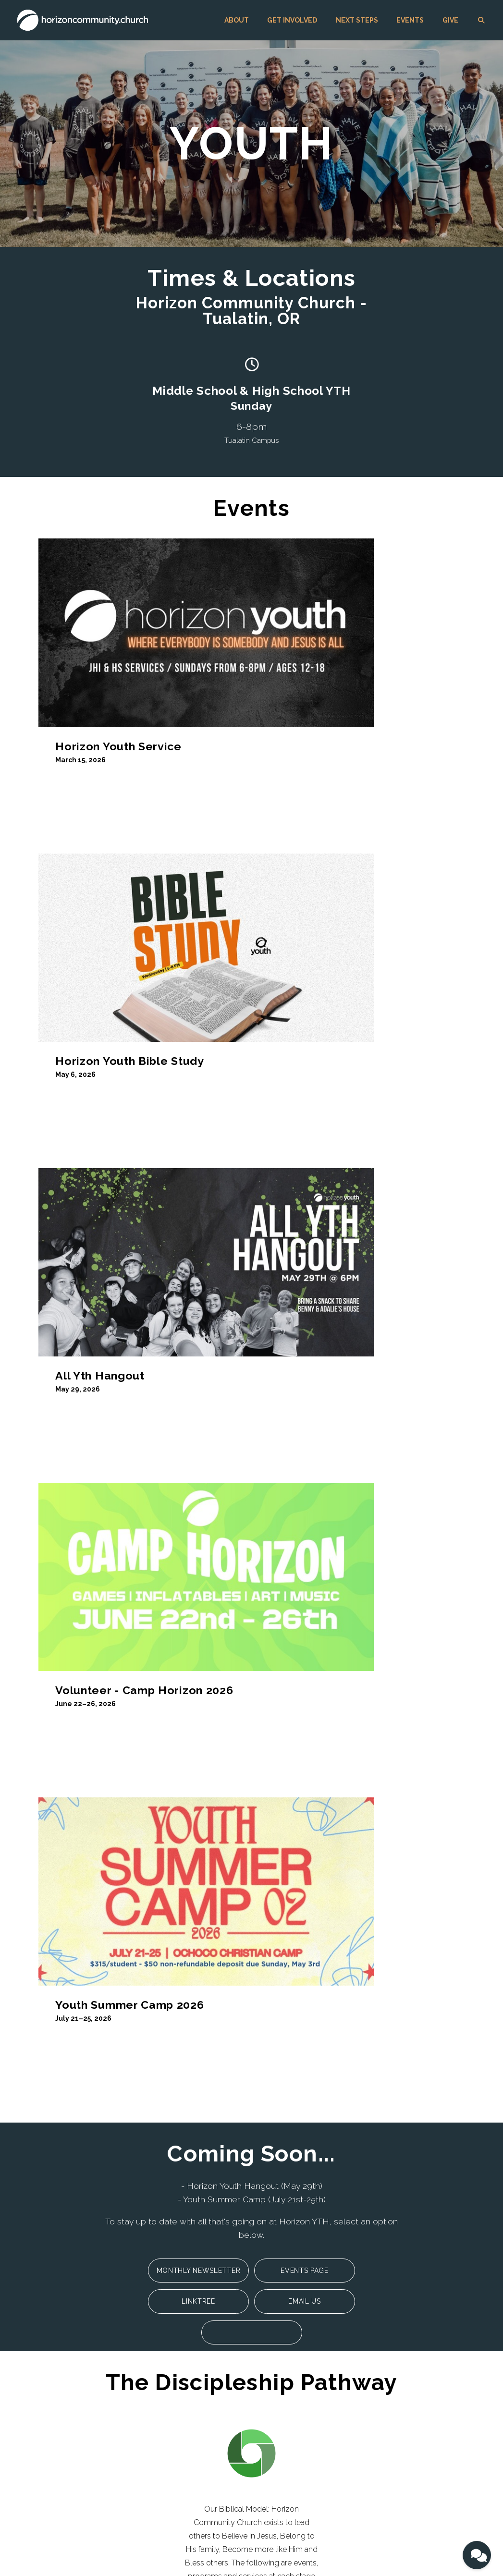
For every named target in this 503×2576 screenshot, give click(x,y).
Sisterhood (138, 2418)
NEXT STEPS (357, 20)
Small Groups (143, 2391)
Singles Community (152, 2377)
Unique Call (51, 2404)
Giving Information (240, 2411)
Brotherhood (141, 2404)
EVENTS (410, 20)
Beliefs (44, 2377)
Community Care (148, 2458)
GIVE (450, 20)
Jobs (41, 2418)
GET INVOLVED (292, 20)
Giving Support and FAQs (250, 2425)
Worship (135, 2431)
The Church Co (44, 2549)
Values (44, 2391)
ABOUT (236, 20)
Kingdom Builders (150, 2445)
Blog (41, 2431)
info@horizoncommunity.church (188, 2265)
